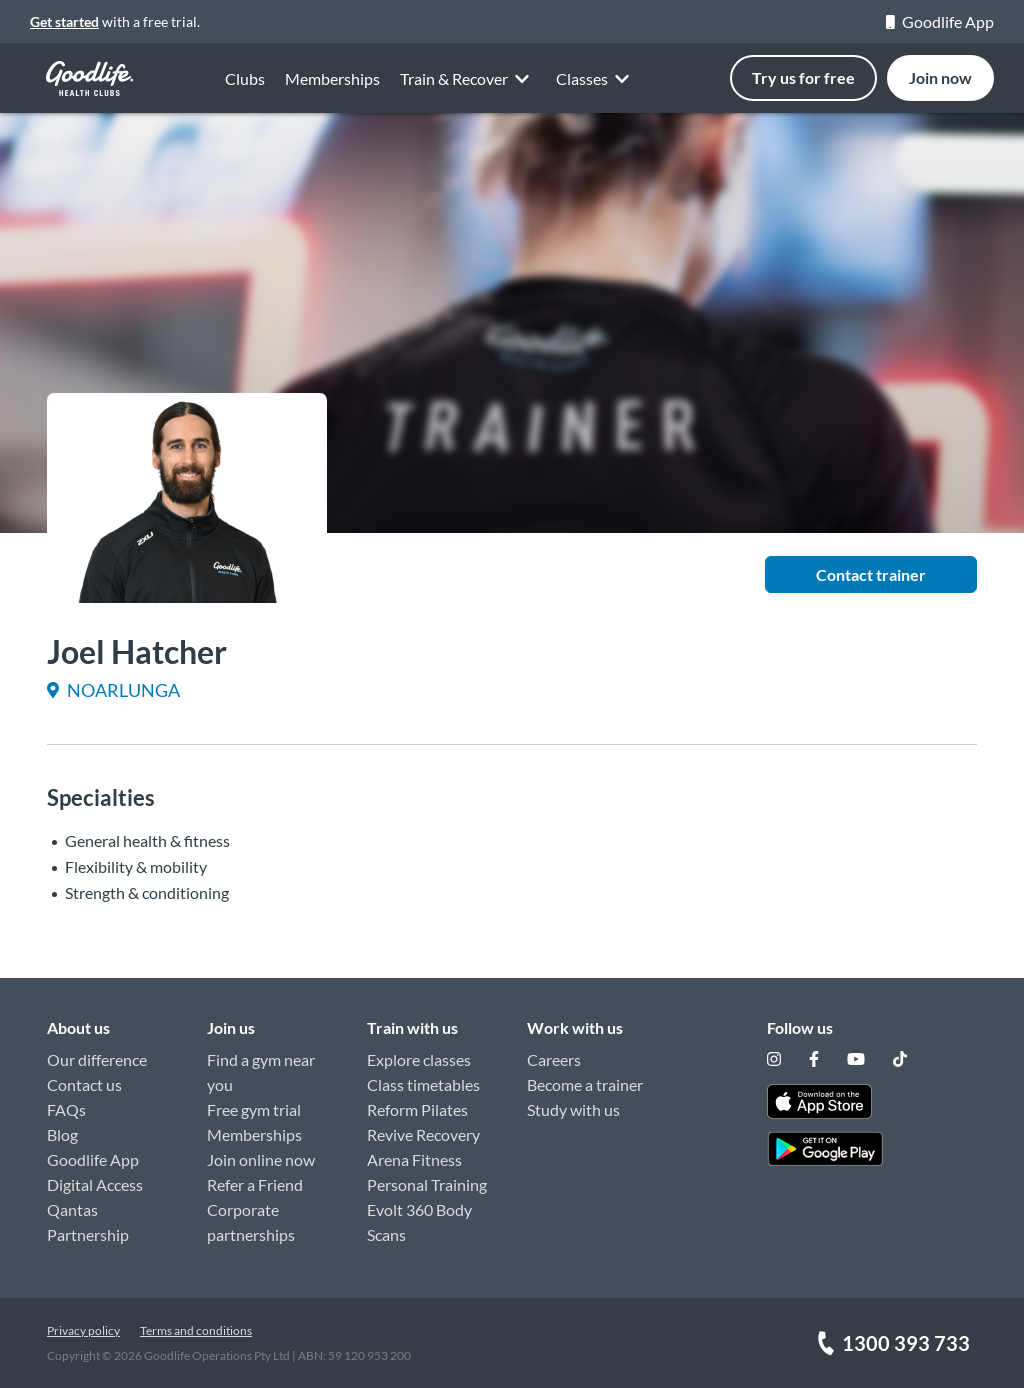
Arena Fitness (414, 1159)
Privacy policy (83, 1330)
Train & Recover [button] (468, 78)
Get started (64, 21)
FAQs (66, 1109)
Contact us (84, 1084)
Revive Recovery (423, 1134)
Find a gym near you (261, 1072)
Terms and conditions (196, 1330)
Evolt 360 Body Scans (419, 1222)
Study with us (573, 1109)
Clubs (245, 78)
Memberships (332, 78)
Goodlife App (940, 21)
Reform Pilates (417, 1109)
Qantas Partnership (88, 1222)
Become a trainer (585, 1084)
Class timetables (423, 1084)
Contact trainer (871, 574)
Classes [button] (596, 81)
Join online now (261, 1159)
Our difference (97, 1059)
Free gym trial (254, 1109)
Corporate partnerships (251, 1222)
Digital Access (95, 1184)
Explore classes (419, 1059)
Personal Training (427, 1184)
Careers (554, 1059)
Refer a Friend (255, 1184)
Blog (62, 1134)
